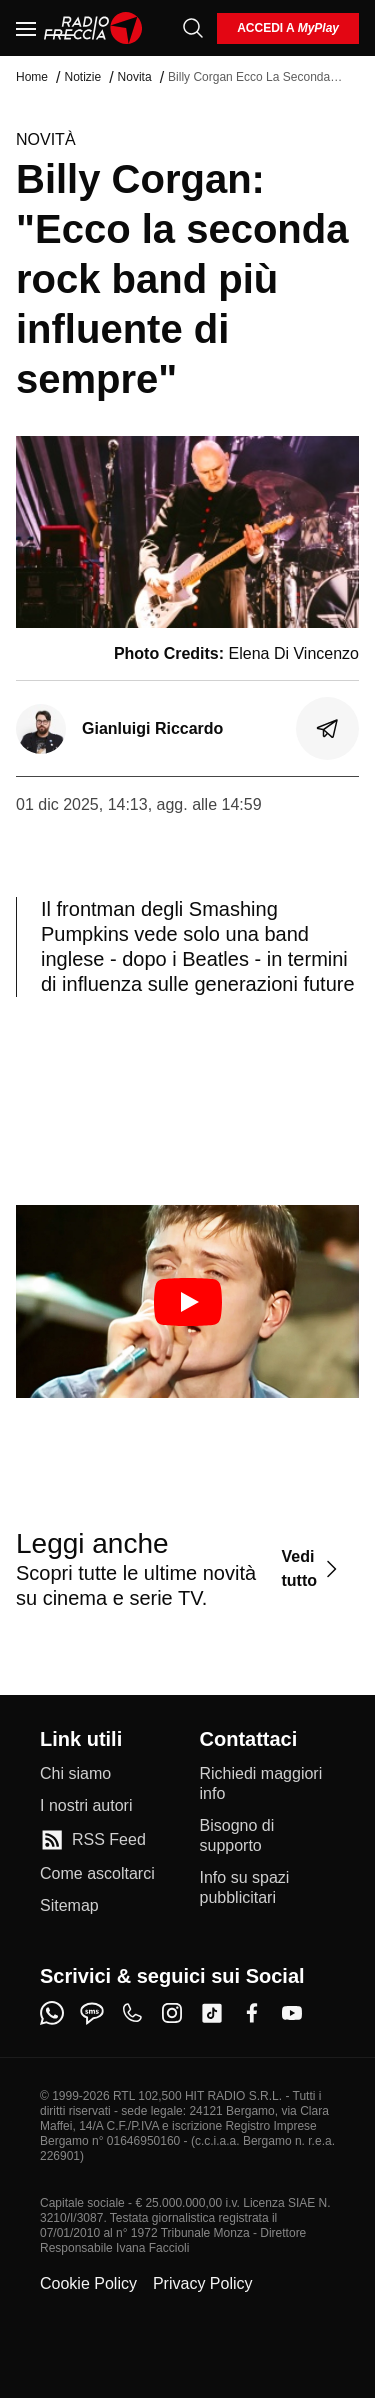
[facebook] (252, 2013)
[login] (288, 28)
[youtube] (292, 2013)
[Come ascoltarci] (97, 1874)
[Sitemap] (69, 1906)
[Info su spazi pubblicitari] (268, 1888)
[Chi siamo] (75, 1774)
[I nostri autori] (86, 1806)
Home (32, 77)
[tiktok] (212, 2013)
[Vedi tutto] (312, 1568)
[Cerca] (193, 28)
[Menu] (26, 28)
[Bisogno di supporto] (268, 1836)
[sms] (92, 2013)
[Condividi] (328, 729)
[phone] (132, 2013)
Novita (135, 77)
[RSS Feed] (93, 1840)
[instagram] (172, 2013)
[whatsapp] (52, 2013)
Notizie (82, 77)
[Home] (93, 28)
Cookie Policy (88, 2283)
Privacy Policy (203, 2283)
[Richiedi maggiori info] (268, 1784)
